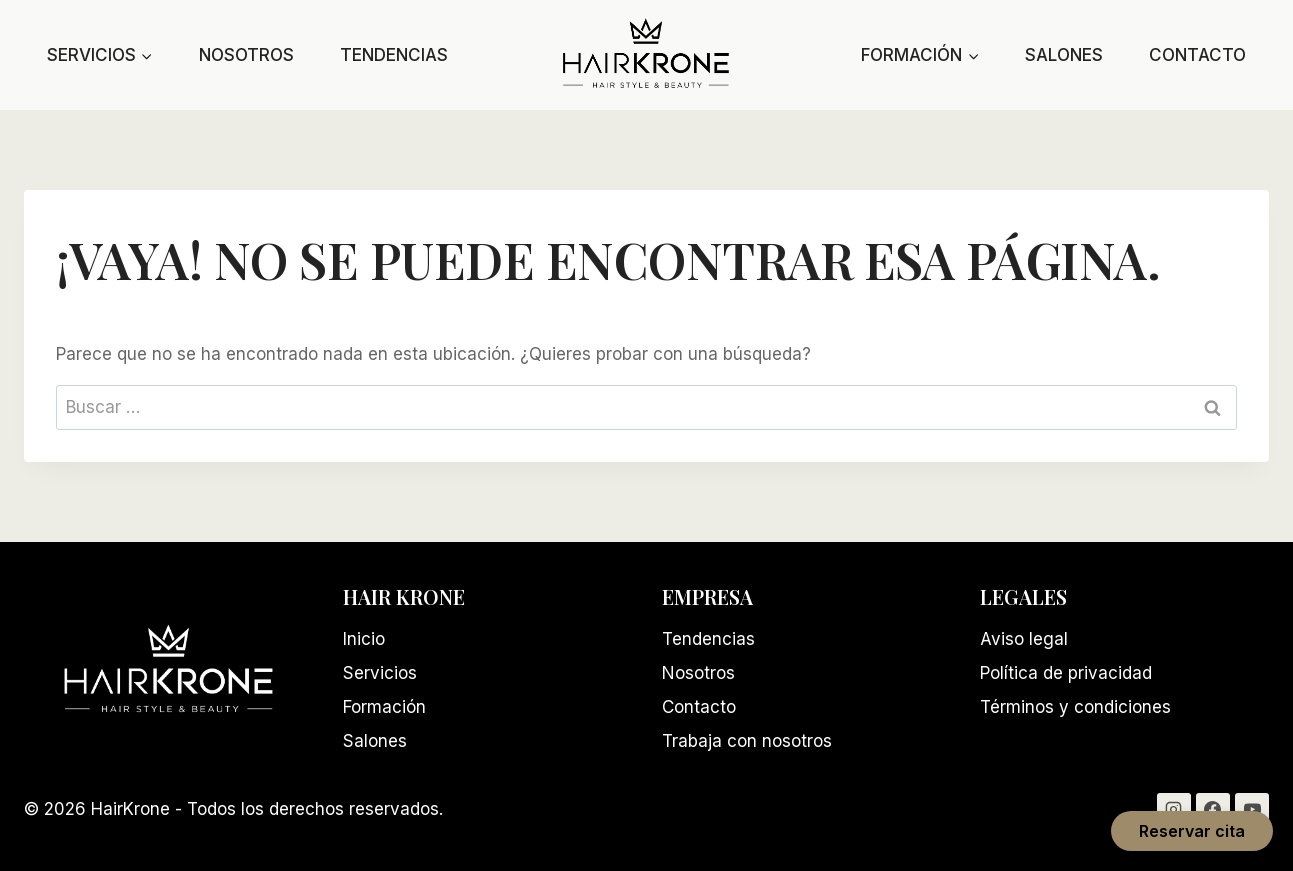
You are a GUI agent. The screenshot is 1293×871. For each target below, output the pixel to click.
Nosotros (246, 55)
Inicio (364, 639)
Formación (384, 707)
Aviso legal (1024, 639)
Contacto (1197, 55)
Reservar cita (1192, 831)
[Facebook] (1213, 810)
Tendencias (394, 55)
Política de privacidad (1066, 673)
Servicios (380, 673)
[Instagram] (1174, 810)
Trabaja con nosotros (747, 741)
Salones (1064, 55)
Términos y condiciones (1075, 707)
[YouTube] (1252, 810)
